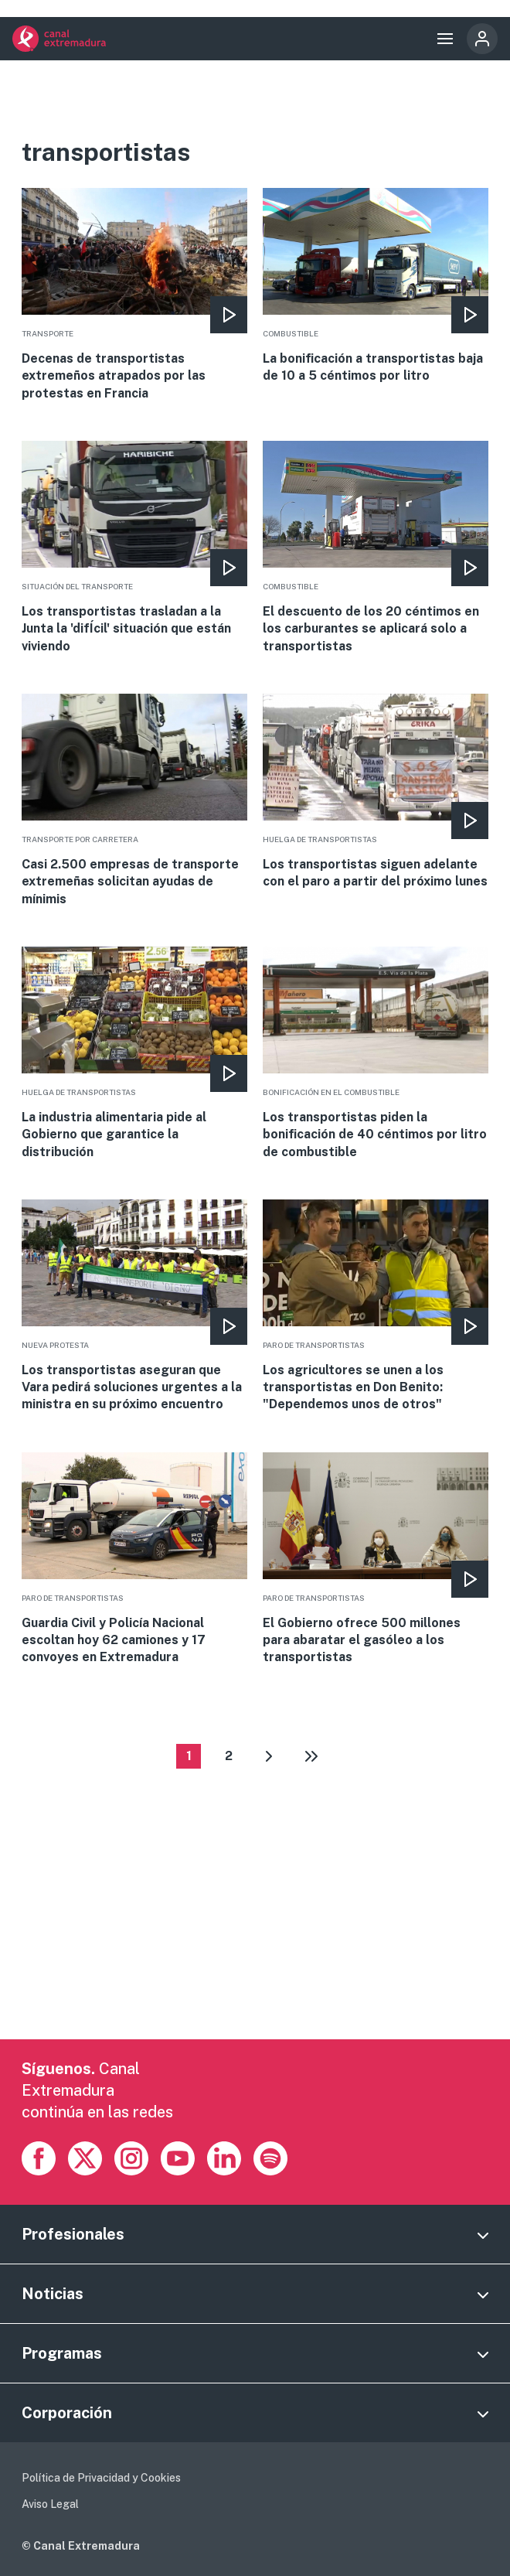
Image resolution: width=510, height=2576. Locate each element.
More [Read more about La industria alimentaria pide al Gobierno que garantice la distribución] (134, 1054)
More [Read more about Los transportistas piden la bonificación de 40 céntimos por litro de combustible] (375, 1054)
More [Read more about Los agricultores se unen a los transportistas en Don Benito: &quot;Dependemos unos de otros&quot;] (375, 1306)
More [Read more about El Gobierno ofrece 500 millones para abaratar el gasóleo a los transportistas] (375, 1559)
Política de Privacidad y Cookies (101, 2478)
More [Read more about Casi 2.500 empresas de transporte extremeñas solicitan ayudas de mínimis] (134, 801)
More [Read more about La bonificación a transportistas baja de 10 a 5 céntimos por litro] (375, 286)
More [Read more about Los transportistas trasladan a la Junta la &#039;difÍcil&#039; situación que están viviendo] (134, 548)
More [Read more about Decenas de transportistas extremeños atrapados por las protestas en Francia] (134, 295)
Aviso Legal (50, 2504)
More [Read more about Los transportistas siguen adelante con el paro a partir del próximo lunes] (375, 792)
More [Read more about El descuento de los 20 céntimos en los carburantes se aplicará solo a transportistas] (375, 548)
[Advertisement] (255, 1931)
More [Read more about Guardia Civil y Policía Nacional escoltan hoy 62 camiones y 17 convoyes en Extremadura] (134, 1559)
